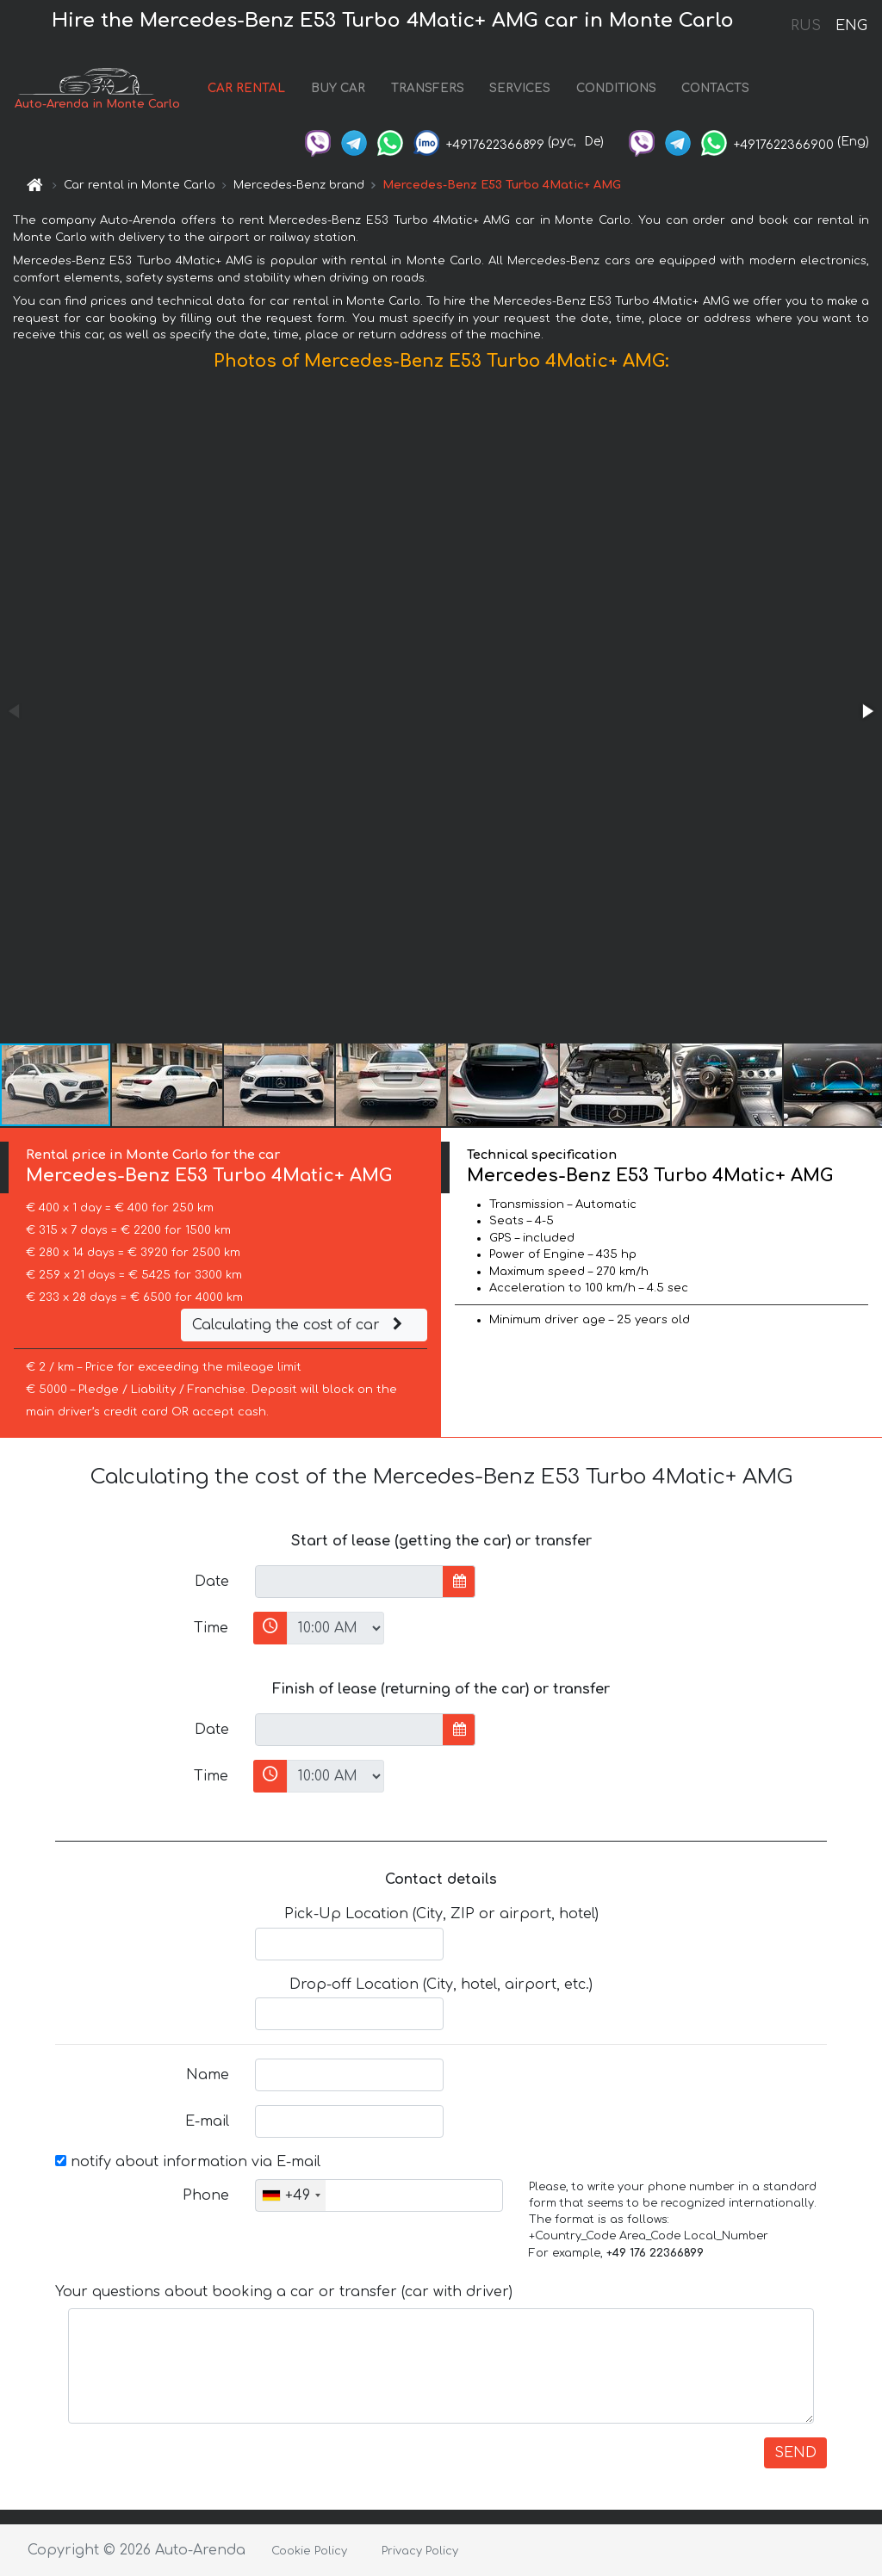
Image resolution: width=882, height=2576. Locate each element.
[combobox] (291, 2195)
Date (212, 1581)
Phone (206, 2195)
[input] (349, 1581)
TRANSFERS (427, 88)
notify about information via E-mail (187, 2162)
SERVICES (519, 88)
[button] (866, 711)
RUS (806, 26)
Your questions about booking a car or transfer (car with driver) (283, 2292)
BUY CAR (338, 88)
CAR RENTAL (246, 88)
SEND (795, 2453)
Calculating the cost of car (299, 1325)
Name (207, 2075)
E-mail (207, 2121)
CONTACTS (715, 88)
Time (211, 1628)
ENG (850, 26)
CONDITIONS (616, 88)
